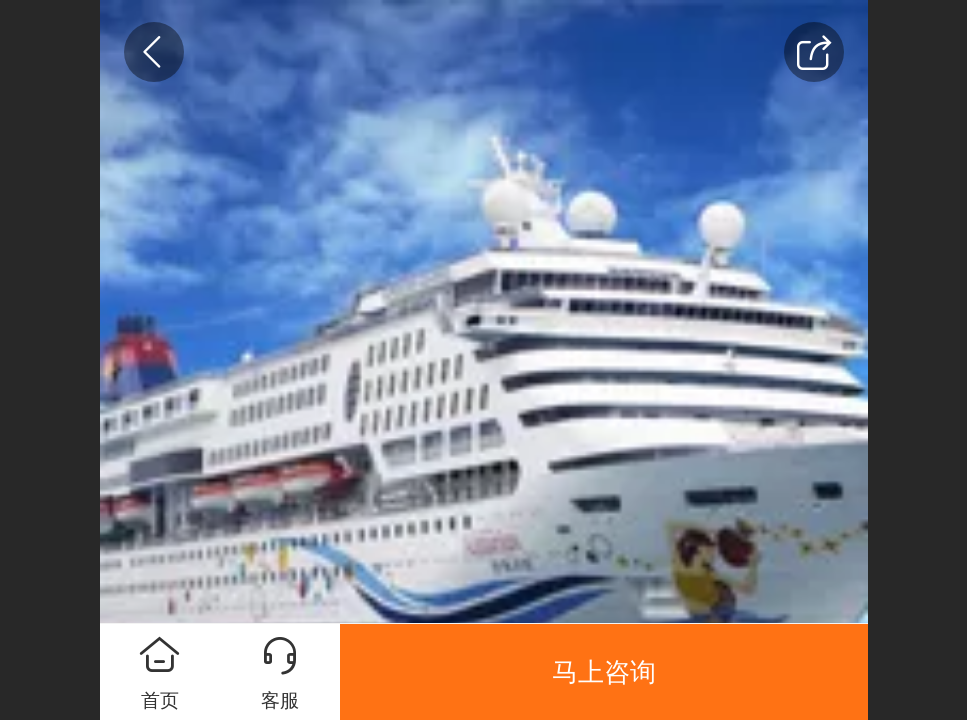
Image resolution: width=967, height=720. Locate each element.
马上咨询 (604, 672)
